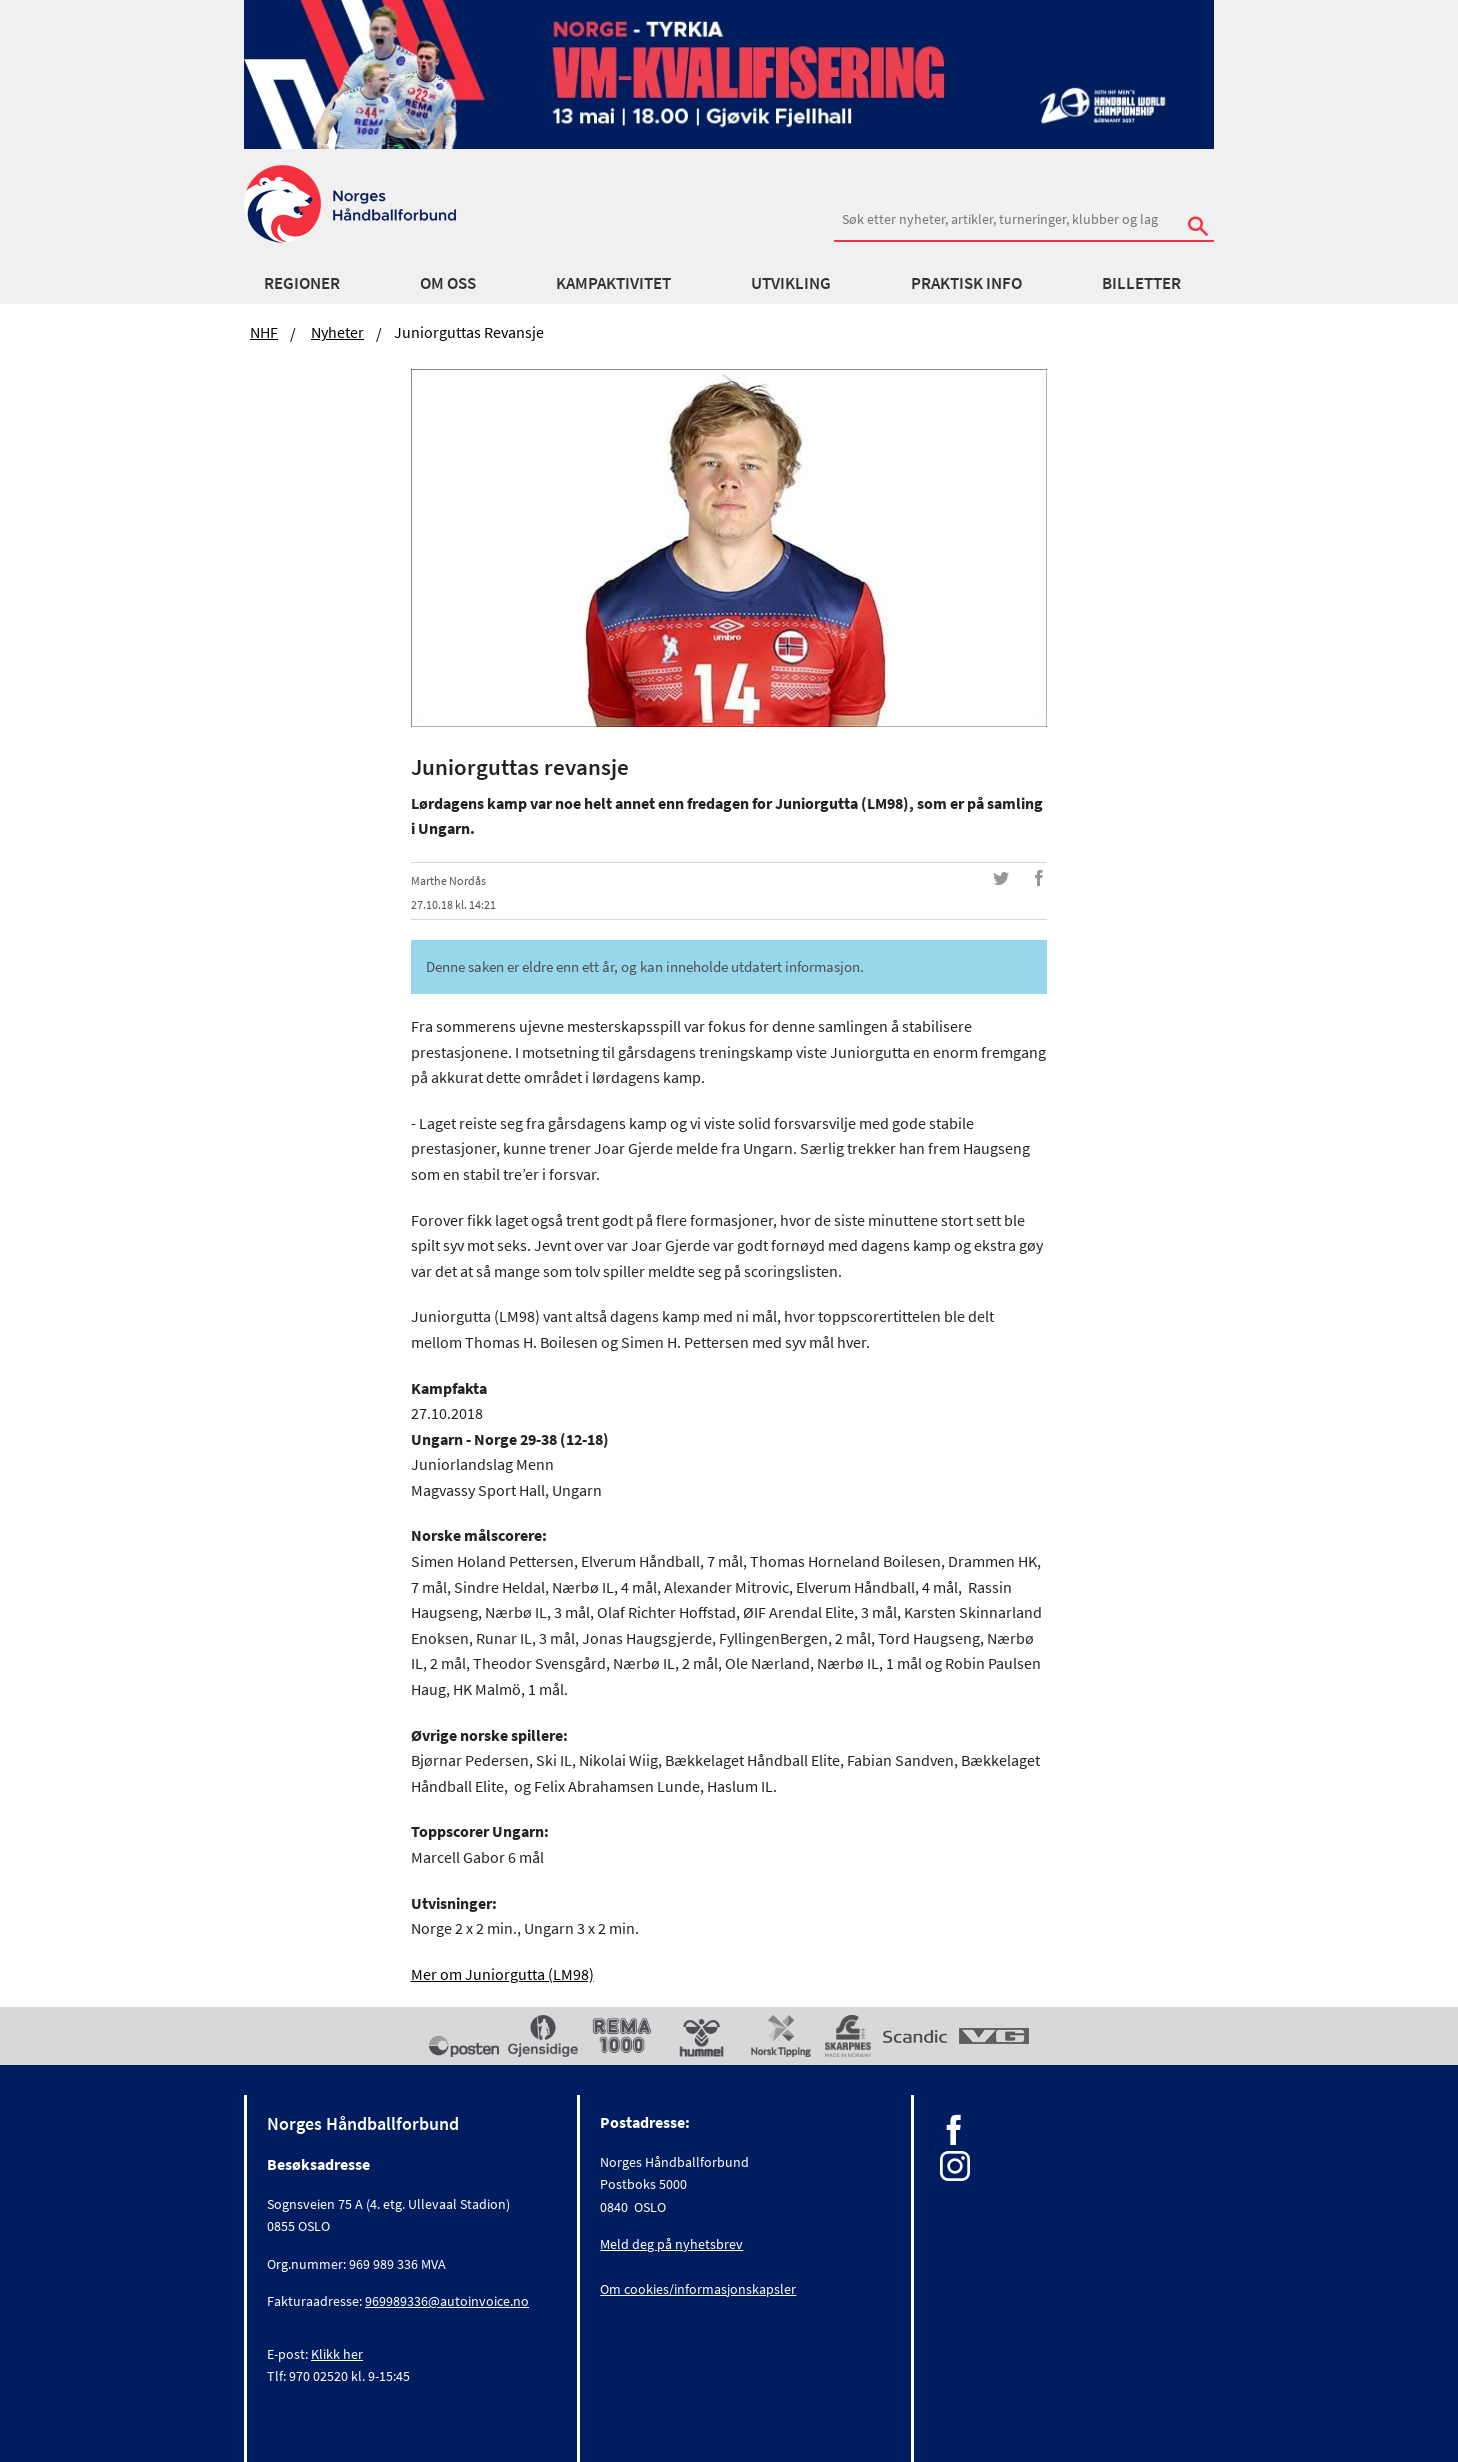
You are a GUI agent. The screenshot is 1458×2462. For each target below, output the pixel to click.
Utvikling (791, 283)
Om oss (448, 283)
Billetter (1141, 283)
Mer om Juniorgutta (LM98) (502, 1974)
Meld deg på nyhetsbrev (671, 2244)
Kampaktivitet (613, 283)
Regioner (302, 283)
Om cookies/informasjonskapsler (698, 2289)
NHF (264, 332)
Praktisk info (966, 283)
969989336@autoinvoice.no (447, 2301)
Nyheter (337, 332)
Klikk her (337, 2354)
